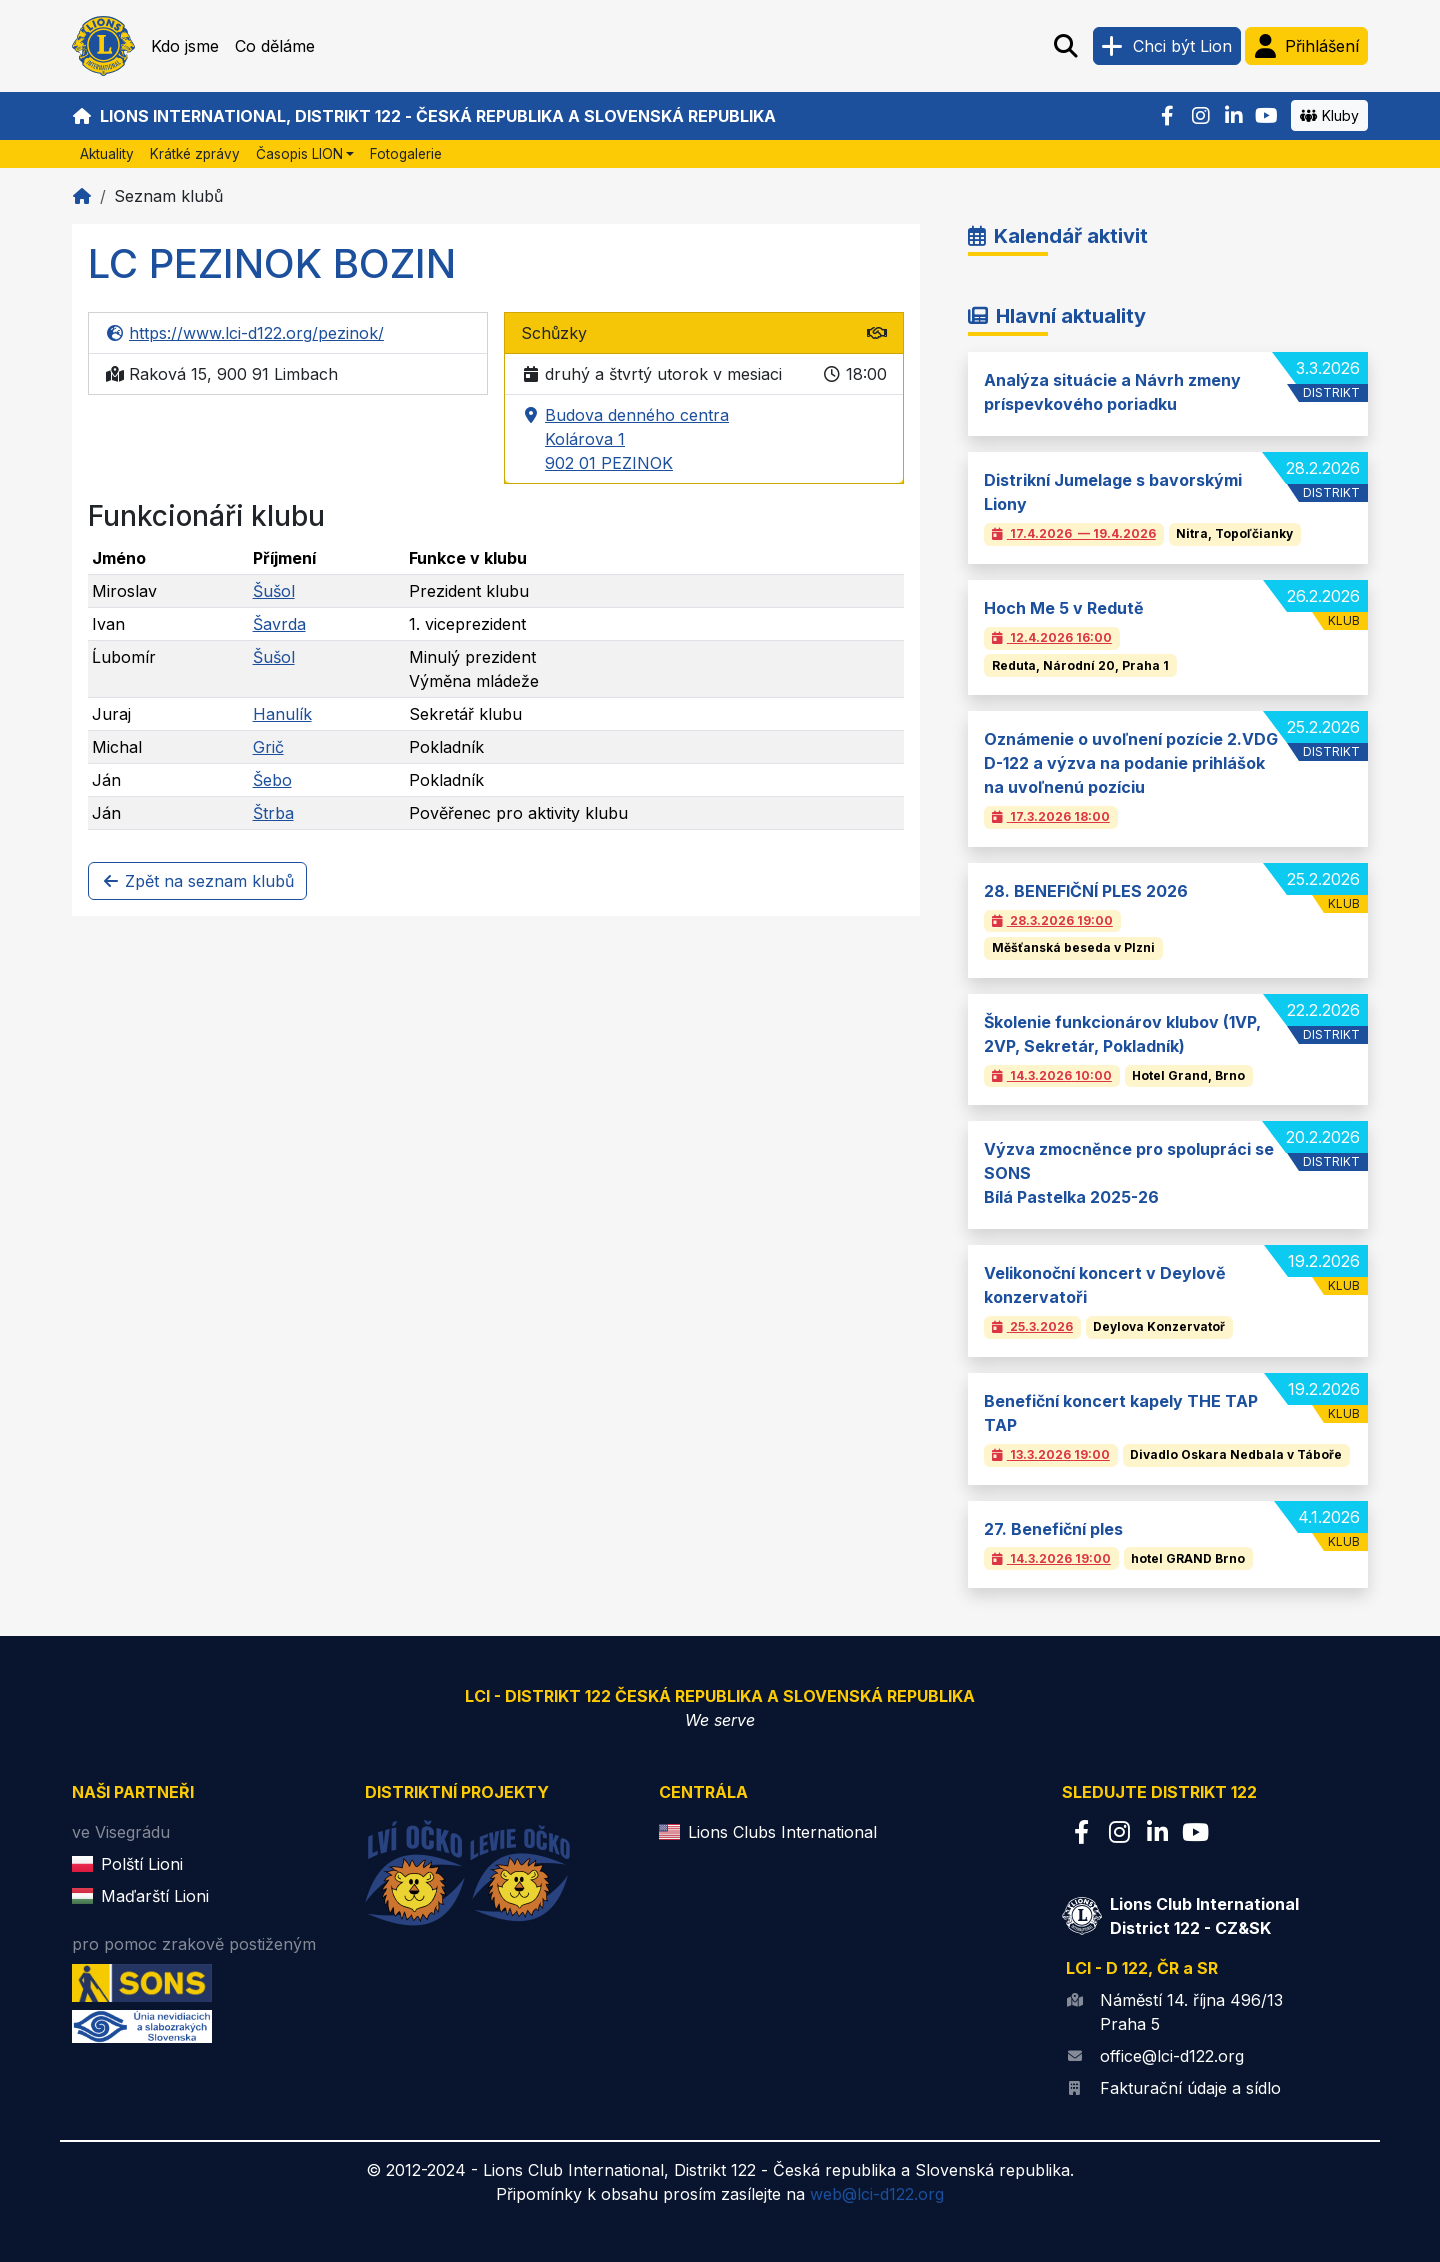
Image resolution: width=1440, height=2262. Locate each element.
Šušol (274, 591)
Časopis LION (299, 154)
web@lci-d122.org (877, 2194)
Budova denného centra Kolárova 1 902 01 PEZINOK (625, 440)
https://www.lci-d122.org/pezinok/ (244, 333)
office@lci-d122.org (1172, 2056)
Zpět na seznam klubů (197, 881)
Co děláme (275, 46)
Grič (268, 747)
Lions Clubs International (782, 1832)
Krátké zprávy (195, 154)
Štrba (273, 813)
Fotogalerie (406, 154)
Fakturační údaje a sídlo (1190, 2088)
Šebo (272, 780)
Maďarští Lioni (155, 1896)
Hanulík (282, 714)
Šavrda (279, 624)
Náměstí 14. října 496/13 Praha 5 (1191, 2012)
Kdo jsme (185, 46)
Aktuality (107, 154)
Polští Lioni (142, 1864)
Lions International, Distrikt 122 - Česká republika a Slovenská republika (424, 116)
